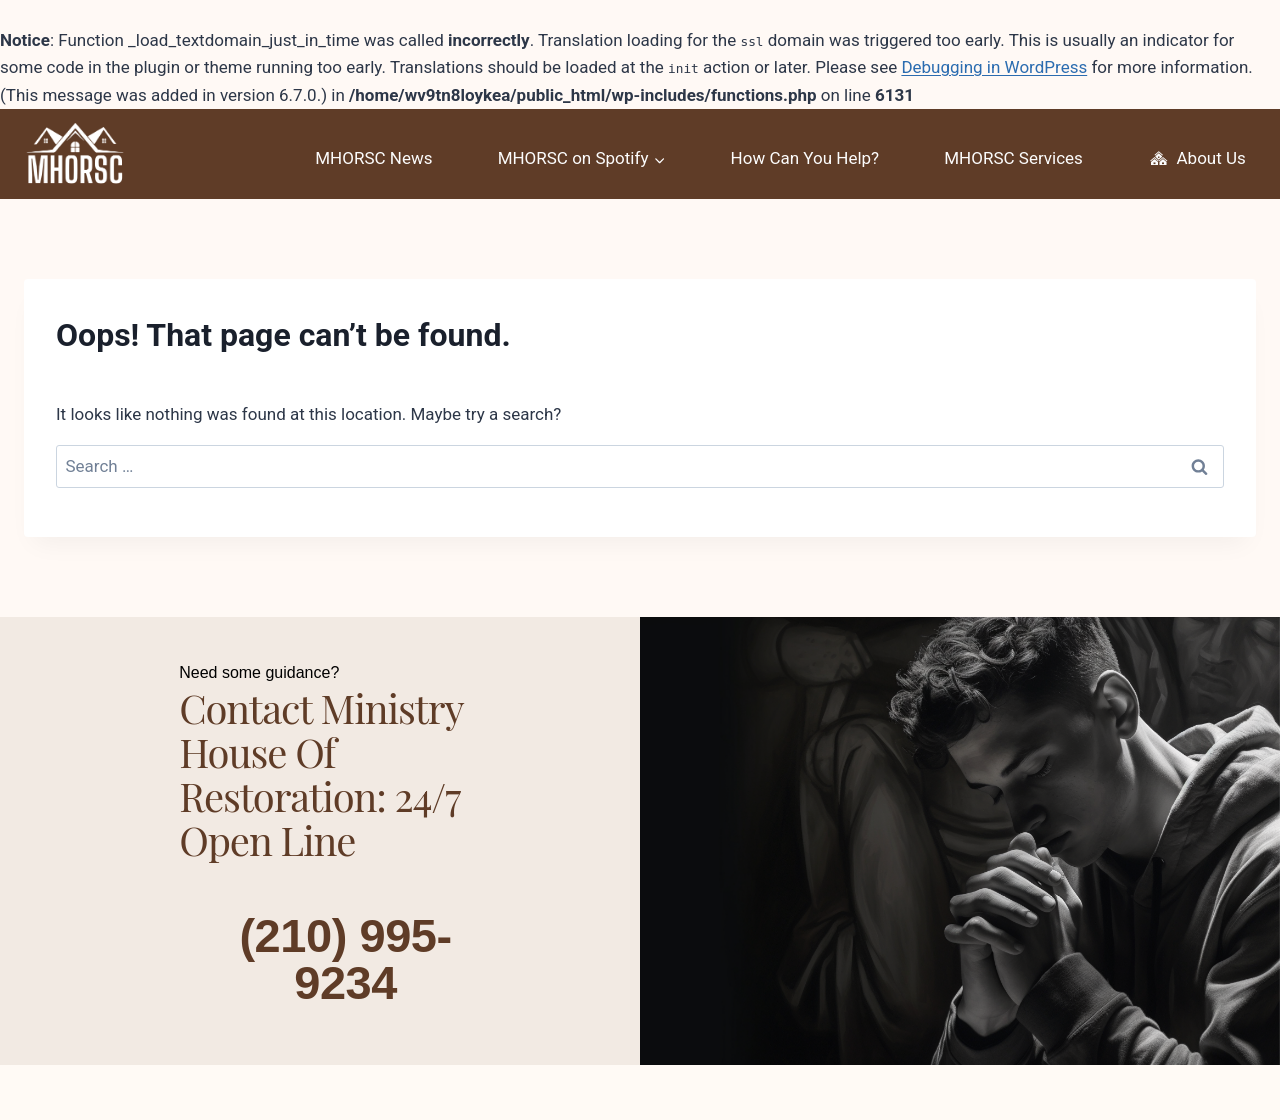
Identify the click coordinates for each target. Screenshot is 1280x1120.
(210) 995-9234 (345, 957)
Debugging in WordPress (994, 67)
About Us (1197, 159)
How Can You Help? (805, 158)
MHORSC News (373, 158)
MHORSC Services (1013, 158)
